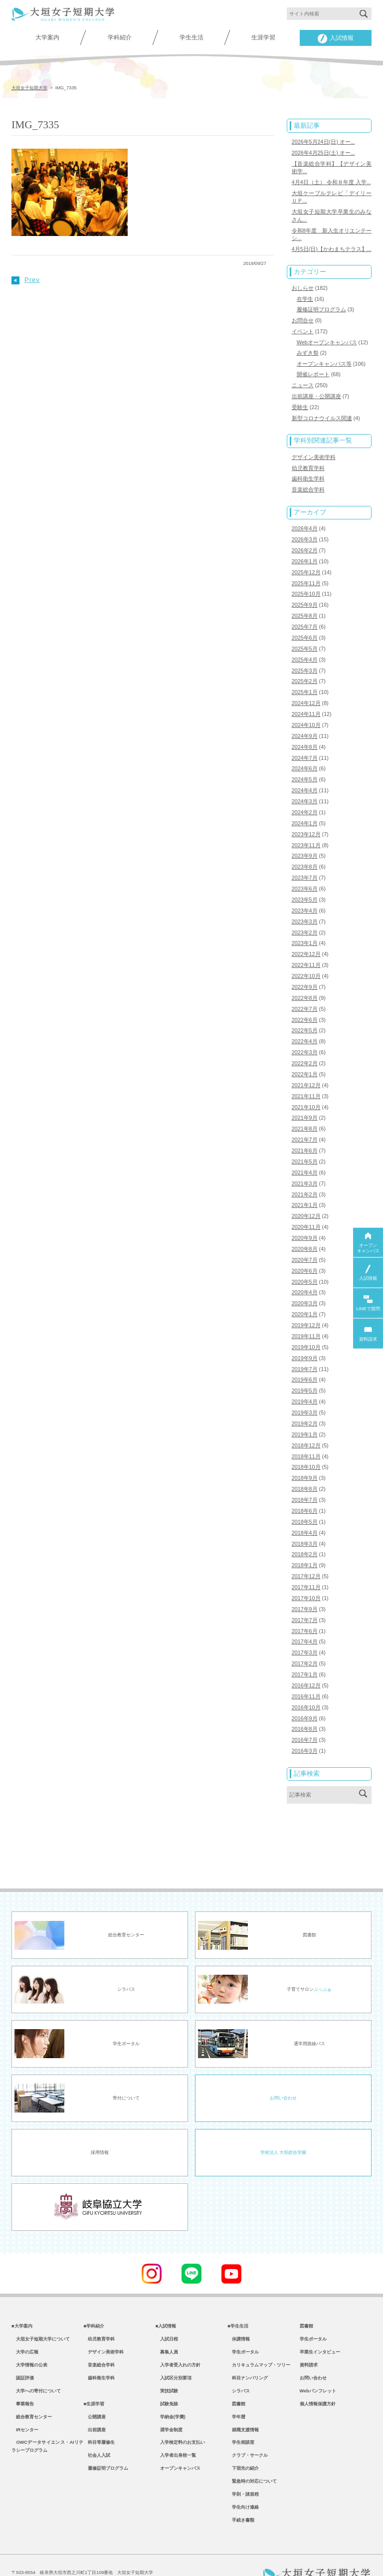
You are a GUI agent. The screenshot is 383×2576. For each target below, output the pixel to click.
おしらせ (303, 284)
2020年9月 (305, 1217)
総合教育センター (31, 2390)
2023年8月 (305, 853)
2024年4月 (305, 778)
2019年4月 (305, 1378)
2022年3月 (305, 1035)
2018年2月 (305, 1527)
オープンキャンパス (178, 2444)
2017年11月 (306, 1560)
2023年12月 (306, 821)
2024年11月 (306, 703)
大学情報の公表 (29, 2336)
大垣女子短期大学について (40, 2309)
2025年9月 (305, 596)
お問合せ (303, 316)
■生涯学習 (93, 2376)
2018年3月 (305, 1517)
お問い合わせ (283, 2066)
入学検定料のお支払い (180, 2417)
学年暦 (236, 2390)
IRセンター (24, 2403)
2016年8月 (305, 1698)
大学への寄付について (36, 2362)
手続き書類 (240, 2498)
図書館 (236, 2376)
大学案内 (47, 37)
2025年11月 (306, 575)
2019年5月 (305, 1367)
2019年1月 (305, 1409)
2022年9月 (305, 971)
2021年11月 (306, 1078)
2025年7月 (305, 618)
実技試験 (167, 2362)
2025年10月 (306, 585)
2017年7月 (305, 1592)
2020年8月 (305, 1227)
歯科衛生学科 (308, 472)
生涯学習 (263, 37)
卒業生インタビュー (320, 2322)
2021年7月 (305, 1121)
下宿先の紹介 (243, 2444)
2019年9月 (305, 1335)
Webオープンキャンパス (327, 338)
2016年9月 (305, 1688)
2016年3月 (305, 1720)
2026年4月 (305, 521)
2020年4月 (305, 1270)
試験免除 (167, 2376)
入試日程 (167, 2309)
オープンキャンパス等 (324, 359)
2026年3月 (305, 532)
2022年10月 (306, 960)
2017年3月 (305, 1624)
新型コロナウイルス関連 (322, 412)
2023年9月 (305, 842)
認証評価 (22, 2349)
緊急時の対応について (252, 2458)
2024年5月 (305, 767)
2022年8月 (305, 981)
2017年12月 (306, 1549)
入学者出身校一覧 (176, 2430)
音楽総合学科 (308, 483)
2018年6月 (305, 1484)
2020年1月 (305, 1292)
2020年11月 (306, 1206)
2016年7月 (305, 1709)
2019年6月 (305, 1356)
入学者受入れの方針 (178, 2336)
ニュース (303, 380)
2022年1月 (305, 1056)
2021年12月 (306, 1067)
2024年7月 (305, 746)
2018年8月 (305, 1463)
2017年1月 (305, 1645)
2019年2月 (305, 1399)
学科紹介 (120, 37)
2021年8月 (305, 1110)
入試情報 (336, 38)
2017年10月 (306, 1570)
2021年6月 (305, 1131)
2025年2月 (305, 671)
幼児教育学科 (308, 462)
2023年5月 (305, 885)
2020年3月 (305, 1281)
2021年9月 (305, 1099)
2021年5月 (305, 1142)
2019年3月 (305, 1388)
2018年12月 (306, 1420)
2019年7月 (305, 1345)
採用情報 (100, 2120)
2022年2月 (305, 1046)
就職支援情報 (243, 2403)
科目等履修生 (99, 2417)
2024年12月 (306, 693)
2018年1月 (305, 1538)
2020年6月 (305, 1249)
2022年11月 (306, 949)
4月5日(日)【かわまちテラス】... (332, 246)
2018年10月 (306, 1442)
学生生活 (191, 37)
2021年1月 (305, 1185)
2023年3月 (305, 907)
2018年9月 (305, 1452)
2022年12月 (306, 938)
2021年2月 (305, 1174)
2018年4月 (305, 1506)
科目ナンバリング (247, 2349)
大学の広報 (24, 2322)
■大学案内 (21, 2295)
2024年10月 (306, 714)
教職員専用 (169, 2557)
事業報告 (22, 2376)
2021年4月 (305, 1153)
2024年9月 (305, 724)
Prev (25, 279)
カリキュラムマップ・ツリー (258, 2336)
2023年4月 (305, 896)
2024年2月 (305, 799)
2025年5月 (305, 639)
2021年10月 (306, 1089)
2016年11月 (306, 1666)
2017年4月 (305, 1613)
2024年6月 (305, 757)
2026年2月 (305, 542)
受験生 (300, 402)
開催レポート (313, 369)
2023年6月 (305, 875)
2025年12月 (306, 564)
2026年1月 (305, 553)
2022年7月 (305, 992)
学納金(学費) (171, 2390)
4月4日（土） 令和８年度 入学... (331, 181)
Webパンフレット (318, 2362)
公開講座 (94, 2390)
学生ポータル (243, 2322)
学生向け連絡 (243, 2485)
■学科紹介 (93, 2295)
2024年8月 (305, 735)
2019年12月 (306, 1303)
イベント (303, 327)
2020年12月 (306, 1195)
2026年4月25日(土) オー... (323, 152)
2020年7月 (305, 1238)
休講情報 (238, 2309)
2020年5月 (305, 1260)
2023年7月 (305, 864)
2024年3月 (305, 789)
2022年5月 (305, 1013)
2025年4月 (305, 650)
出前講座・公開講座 (316, 391)
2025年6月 (305, 628)
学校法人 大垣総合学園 (283, 2120)
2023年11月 (306, 832)
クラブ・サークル (247, 2430)
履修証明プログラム (321, 306)
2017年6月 (305, 1602)
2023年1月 (305, 928)
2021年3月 (305, 1164)
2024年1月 (305, 810)
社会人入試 (96, 2430)
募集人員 (167, 2322)
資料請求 (309, 2336)
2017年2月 (305, 1635)
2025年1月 (305, 682)
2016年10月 (306, 1677)
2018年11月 (306, 1431)
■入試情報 (166, 2295)
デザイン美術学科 (314, 451)
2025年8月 (305, 607)
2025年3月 (305, 660)
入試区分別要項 (174, 2349)
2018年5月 (305, 1495)
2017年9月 (305, 1581)
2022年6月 (305, 1003)
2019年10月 (306, 1324)
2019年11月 (306, 1313)
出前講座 (94, 2403)
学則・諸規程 (243, 2471)
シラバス (238, 2362)
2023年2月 (305, 917)
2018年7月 (305, 1474)
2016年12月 (306, 1656)
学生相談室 (240, 2417)
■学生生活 (237, 2295)
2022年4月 (305, 1024)
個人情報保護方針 (318, 2376)
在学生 (305, 295)
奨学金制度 (169, 2403)
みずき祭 (308, 348)
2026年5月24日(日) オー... (323, 141)
